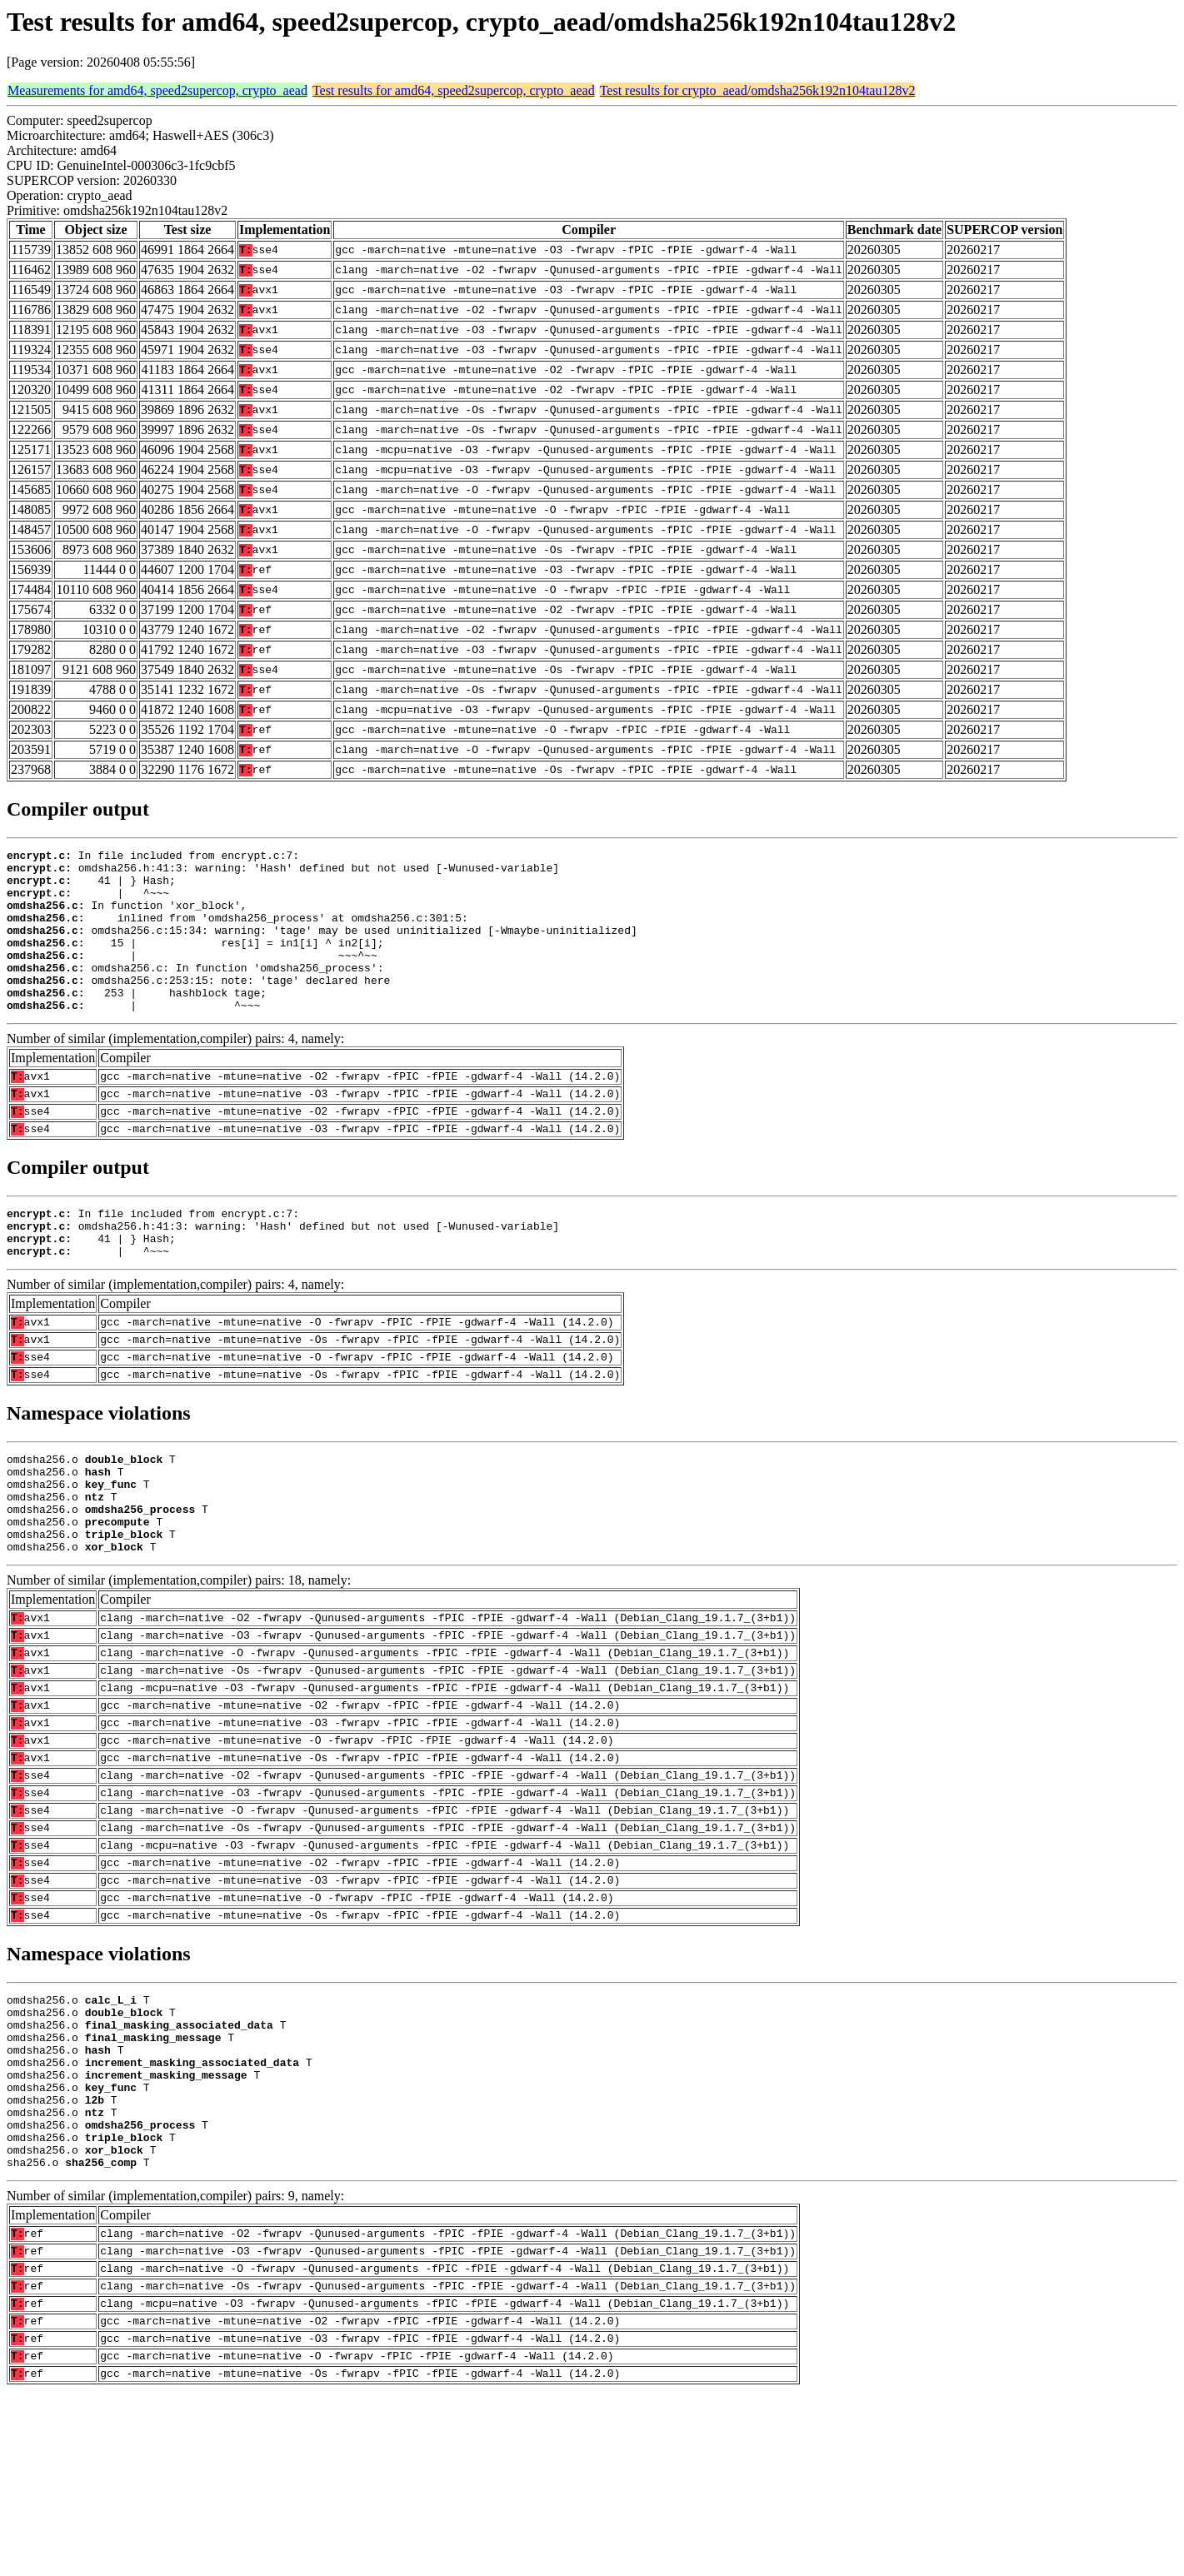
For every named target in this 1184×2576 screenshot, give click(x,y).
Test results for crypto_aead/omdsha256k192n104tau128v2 (758, 90)
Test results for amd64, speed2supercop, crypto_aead (453, 90)
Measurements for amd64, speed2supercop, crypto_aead (157, 90)
